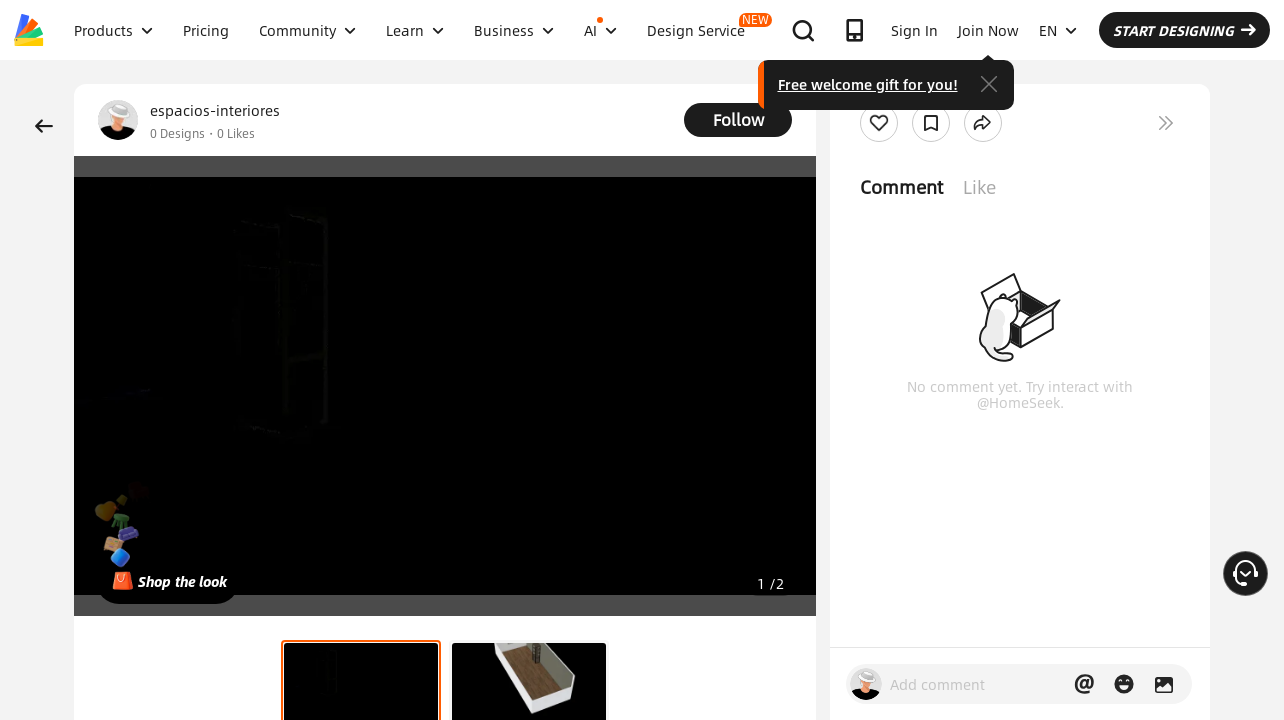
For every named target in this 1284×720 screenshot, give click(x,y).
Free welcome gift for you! (868, 84)
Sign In (914, 30)
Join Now (988, 30)
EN (1058, 30)
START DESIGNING (1184, 30)
